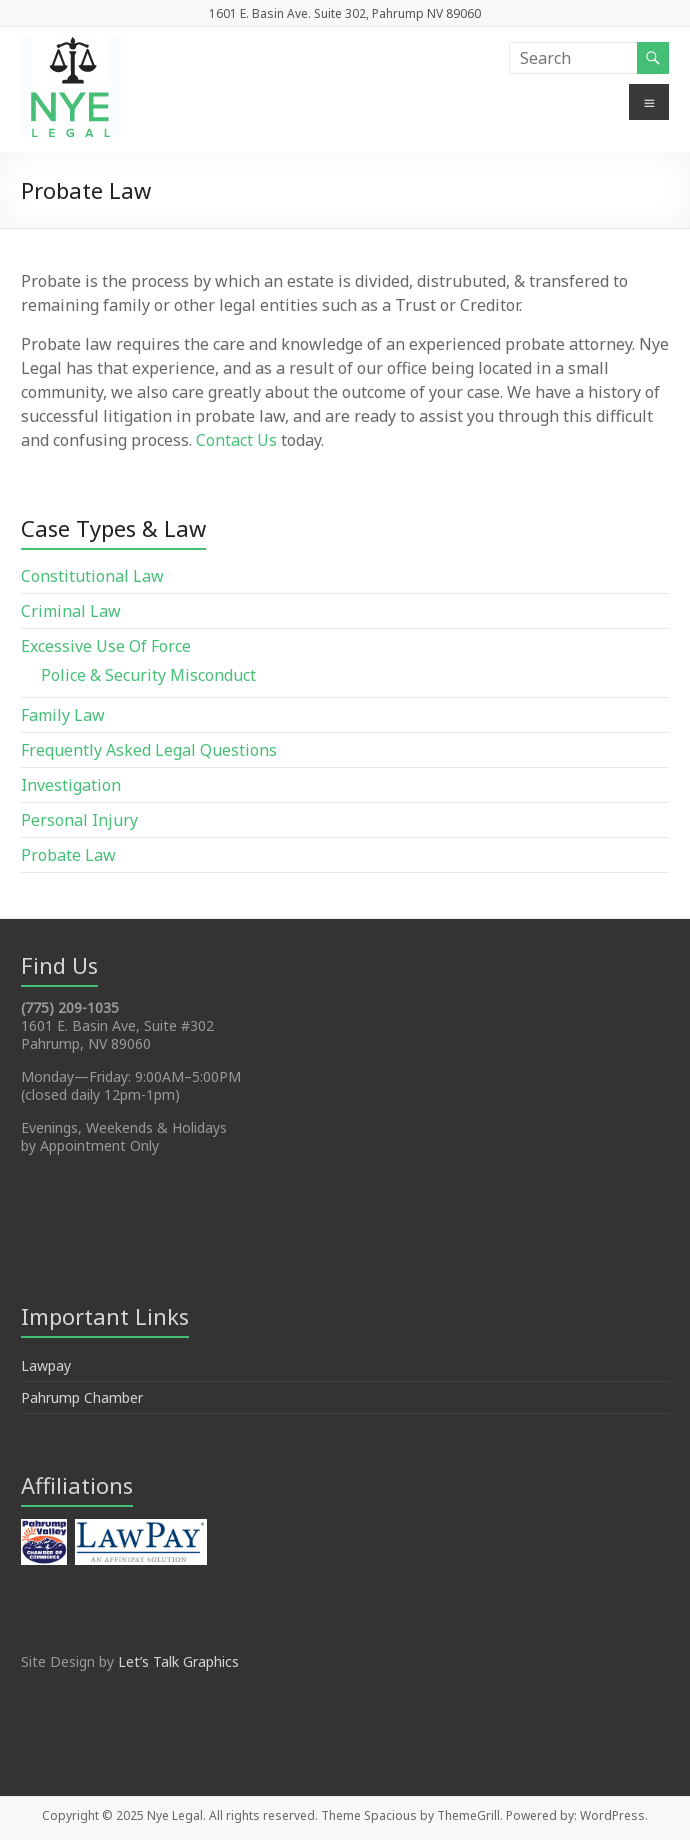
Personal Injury (79, 820)
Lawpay (46, 1365)
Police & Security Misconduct (148, 675)
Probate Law (68, 855)
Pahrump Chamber (82, 1397)
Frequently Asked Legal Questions (149, 750)
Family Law (63, 715)
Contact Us (236, 440)
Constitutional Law (92, 576)
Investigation (71, 785)
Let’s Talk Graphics (178, 1661)
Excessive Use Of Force (106, 646)
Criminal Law (71, 611)
